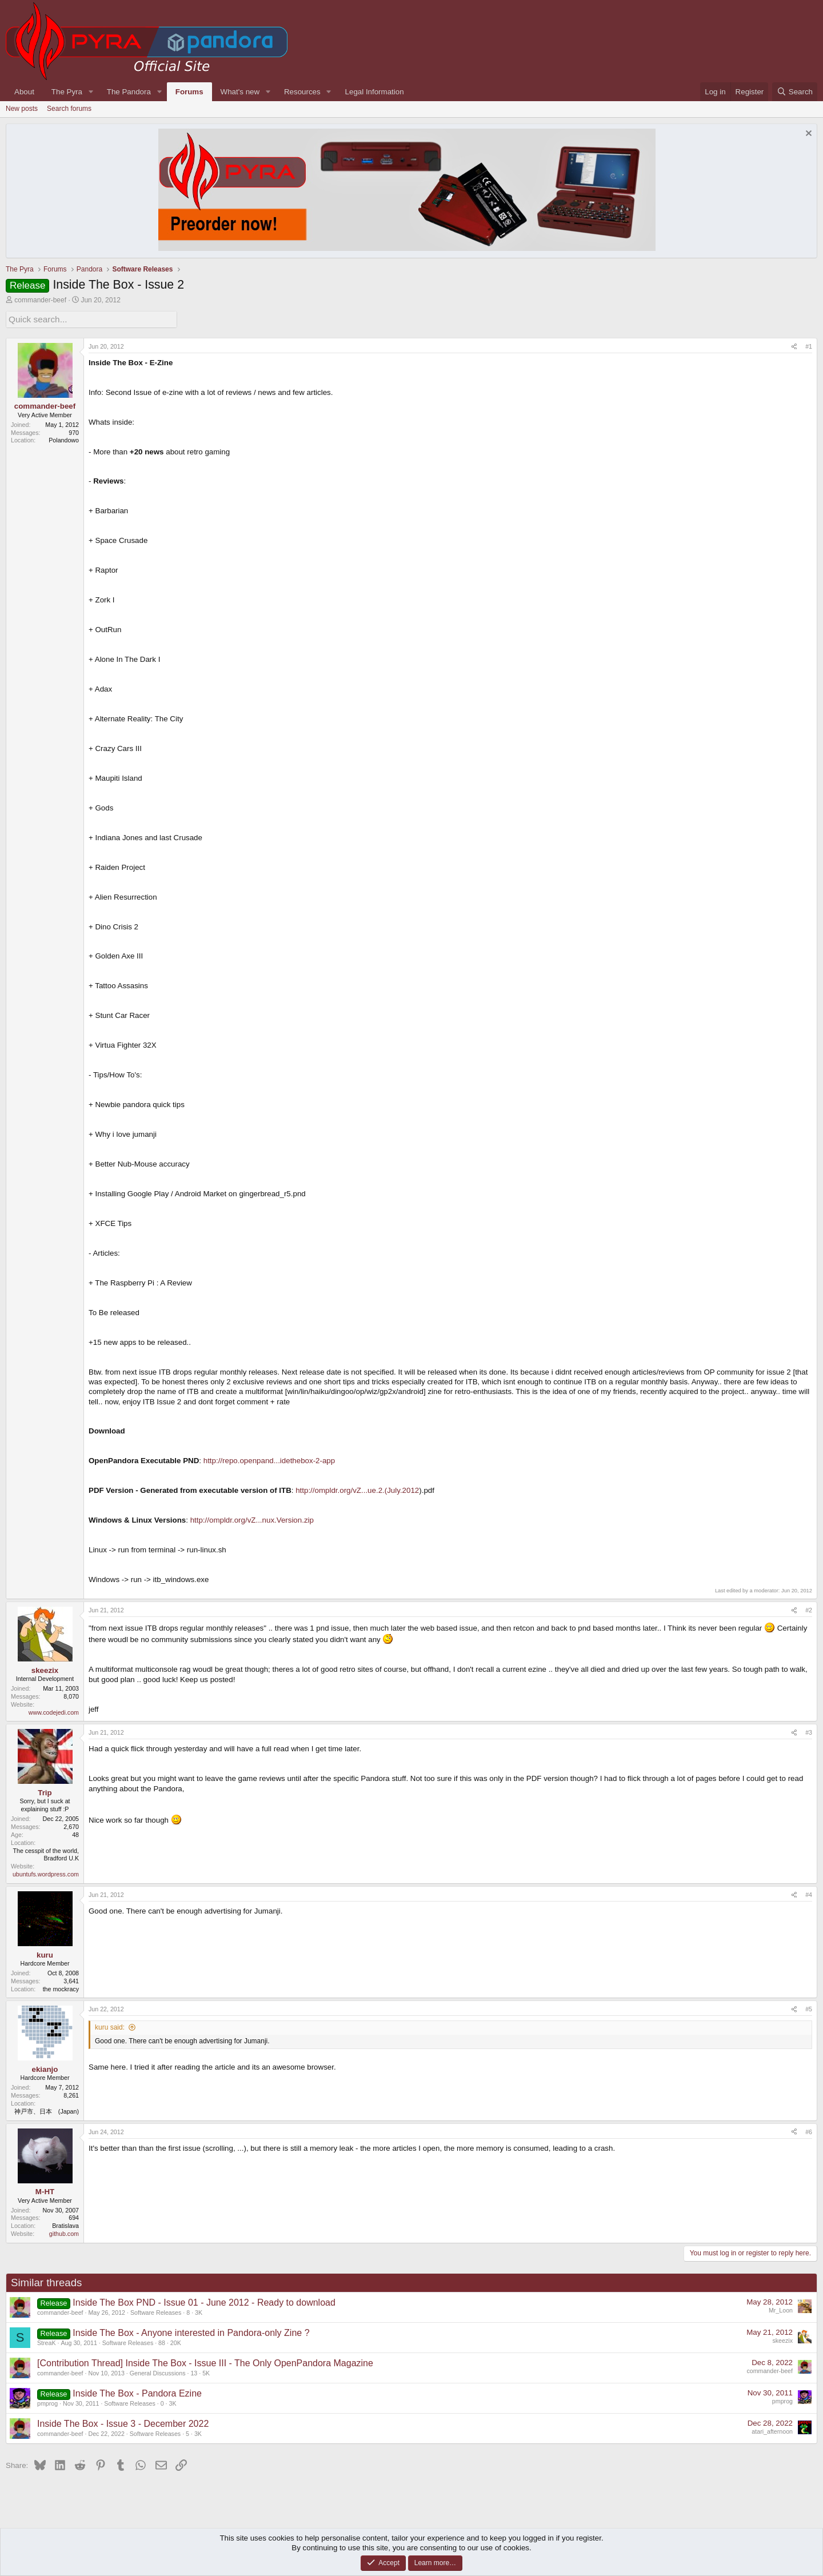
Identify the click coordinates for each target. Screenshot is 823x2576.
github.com (64, 2231)
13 (193, 2371)
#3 (808, 1731)
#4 (808, 1893)
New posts (22, 109)
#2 (808, 1608)
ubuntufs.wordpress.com (46, 1873)
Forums (189, 91)
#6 (808, 2130)
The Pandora (129, 91)
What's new (240, 91)
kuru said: (110, 2026)
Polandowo (64, 439)
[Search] (794, 91)
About (24, 91)
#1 (808, 344)
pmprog (47, 2401)
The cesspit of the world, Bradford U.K (46, 1853)
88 (161, 2341)
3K (198, 2310)
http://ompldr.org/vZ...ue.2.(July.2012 (357, 1489)
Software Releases (155, 2310)
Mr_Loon (781, 2308)
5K (206, 2371)
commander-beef (40, 300)
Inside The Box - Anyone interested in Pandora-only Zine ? (191, 2331)
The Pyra (66, 91)
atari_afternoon (772, 2429)
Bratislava (65, 2224)
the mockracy (61, 1987)
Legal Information (374, 91)
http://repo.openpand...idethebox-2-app (269, 1459)
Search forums (69, 109)
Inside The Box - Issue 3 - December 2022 (123, 2422)
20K (175, 2341)
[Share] (794, 345)
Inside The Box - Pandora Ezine (137, 2392)
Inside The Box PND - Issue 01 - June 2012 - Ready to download (204, 2301)
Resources (302, 91)
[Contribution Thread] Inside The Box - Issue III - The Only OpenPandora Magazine (205, 2361)
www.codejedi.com (54, 1710)
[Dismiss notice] (807, 135)
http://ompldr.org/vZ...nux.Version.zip (252, 1519)
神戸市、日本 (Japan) (46, 2109)
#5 (808, 2007)
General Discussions (158, 2371)
